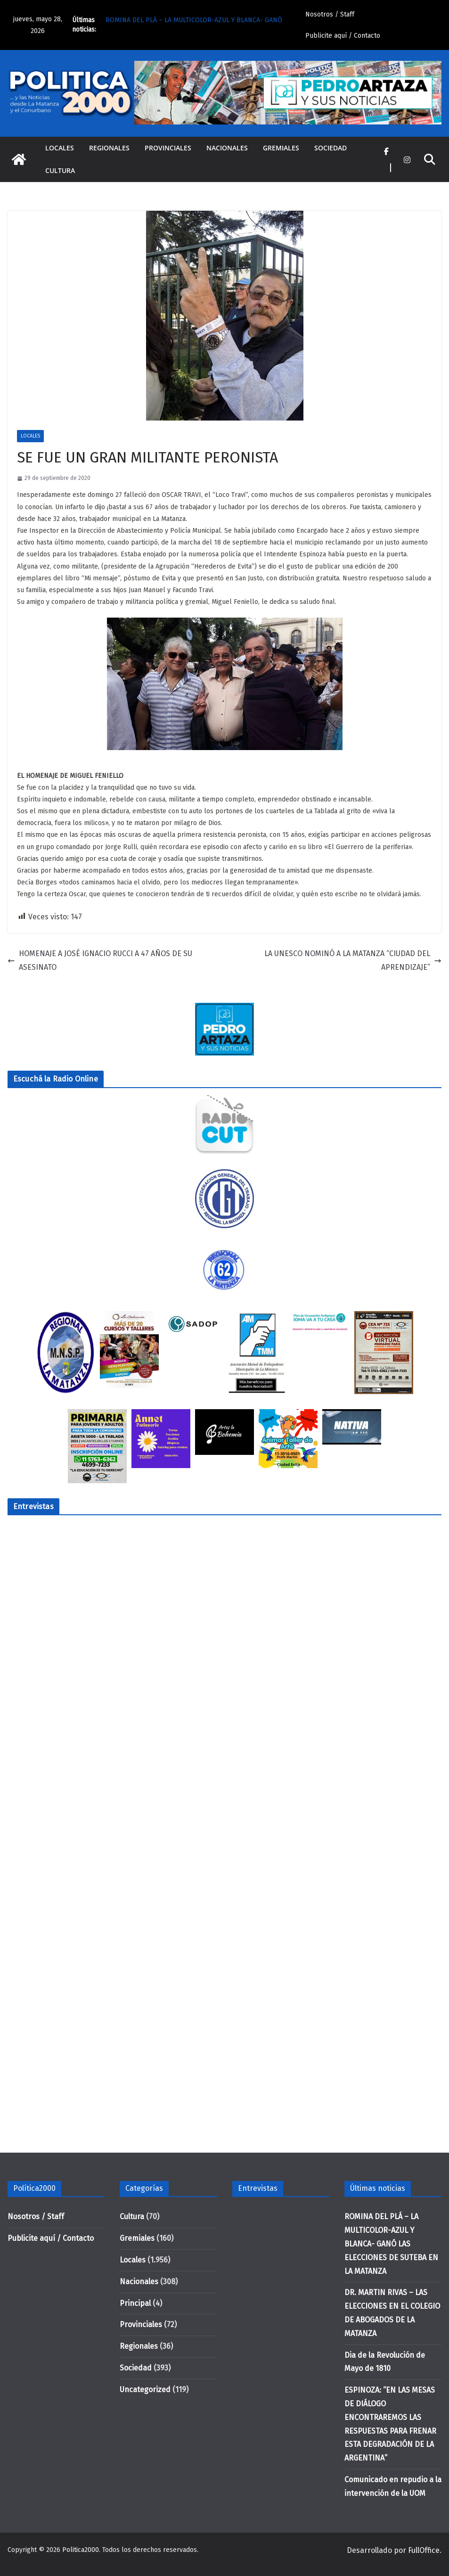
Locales (59, 147)
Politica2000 (80, 2550)
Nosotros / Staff (329, 14)
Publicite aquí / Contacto (342, 36)
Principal (135, 2303)
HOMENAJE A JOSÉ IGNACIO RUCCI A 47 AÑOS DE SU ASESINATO (100, 960)
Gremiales (281, 147)
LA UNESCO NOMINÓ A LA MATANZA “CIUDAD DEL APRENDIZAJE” (352, 960)
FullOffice (424, 2550)
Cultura (60, 170)
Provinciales (168, 147)
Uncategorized (145, 2389)
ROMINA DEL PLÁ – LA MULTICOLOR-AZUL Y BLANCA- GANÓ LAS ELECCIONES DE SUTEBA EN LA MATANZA (391, 2243)
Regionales (109, 147)
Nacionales (227, 147)
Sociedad (330, 147)
